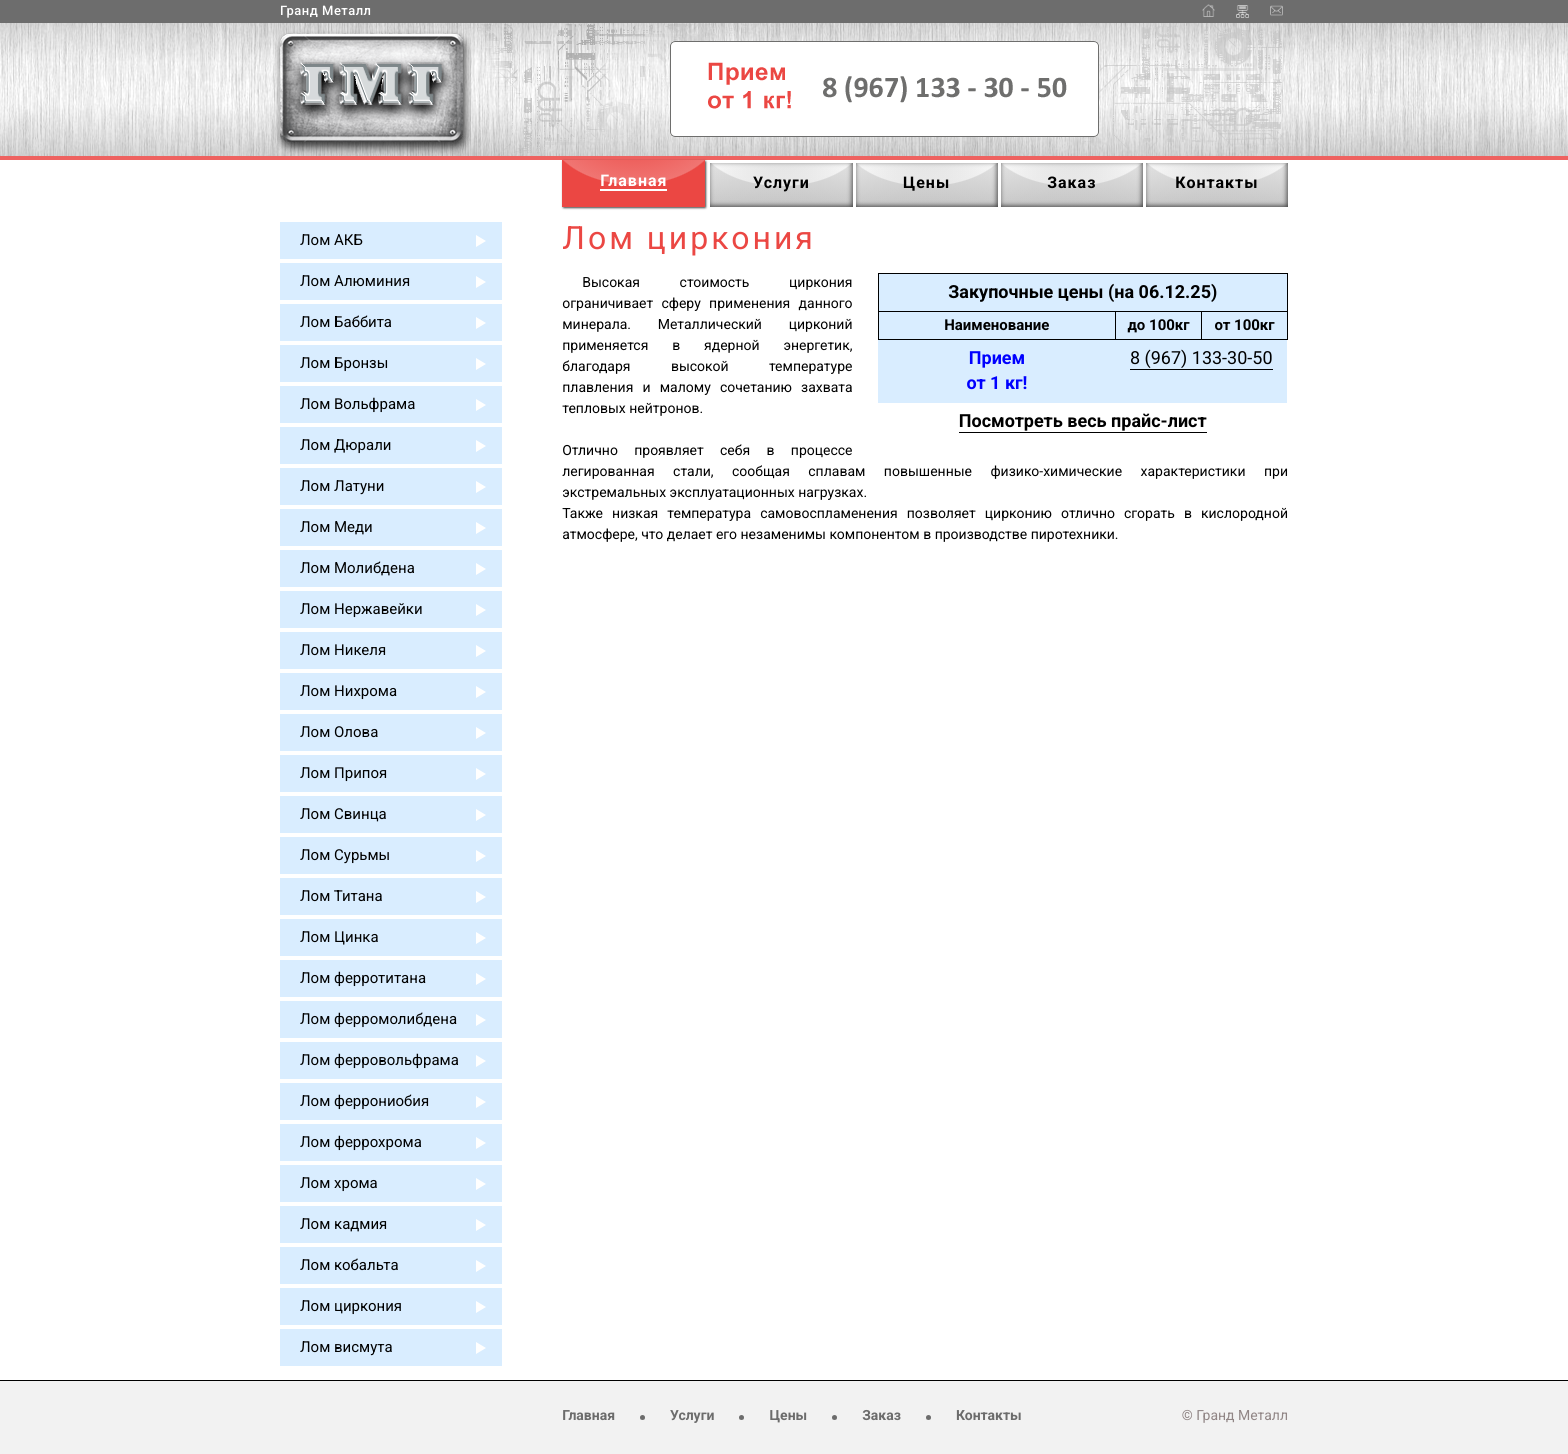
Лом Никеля (343, 650)
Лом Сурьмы (345, 855)
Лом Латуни (342, 486)
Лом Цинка (339, 937)
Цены (788, 1416)
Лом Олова (339, 732)
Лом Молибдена (357, 568)
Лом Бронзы (344, 363)
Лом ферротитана (363, 978)
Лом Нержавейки (361, 609)
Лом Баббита (346, 322)
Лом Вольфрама (357, 404)
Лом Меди (336, 527)
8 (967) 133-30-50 (1201, 358)
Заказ (881, 1416)
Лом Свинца (343, 814)
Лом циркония (351, 1306)
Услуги (692, 1416)
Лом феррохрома (361, 1142)
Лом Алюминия (355, 281)
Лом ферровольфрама (379, 1060)
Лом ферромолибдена (378, 1019)
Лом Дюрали (345, 445)
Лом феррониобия (364, 1101)
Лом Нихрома (348, 691)
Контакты (989, 1416)
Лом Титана (341, 896)
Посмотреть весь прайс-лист (1083, 421)
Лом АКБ (331, 240)
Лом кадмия (343, 1224)
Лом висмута (346, 1347)
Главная (588, 1416)
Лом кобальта (349, 1265)
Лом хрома (339, 1183)
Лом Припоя (343, 773)
